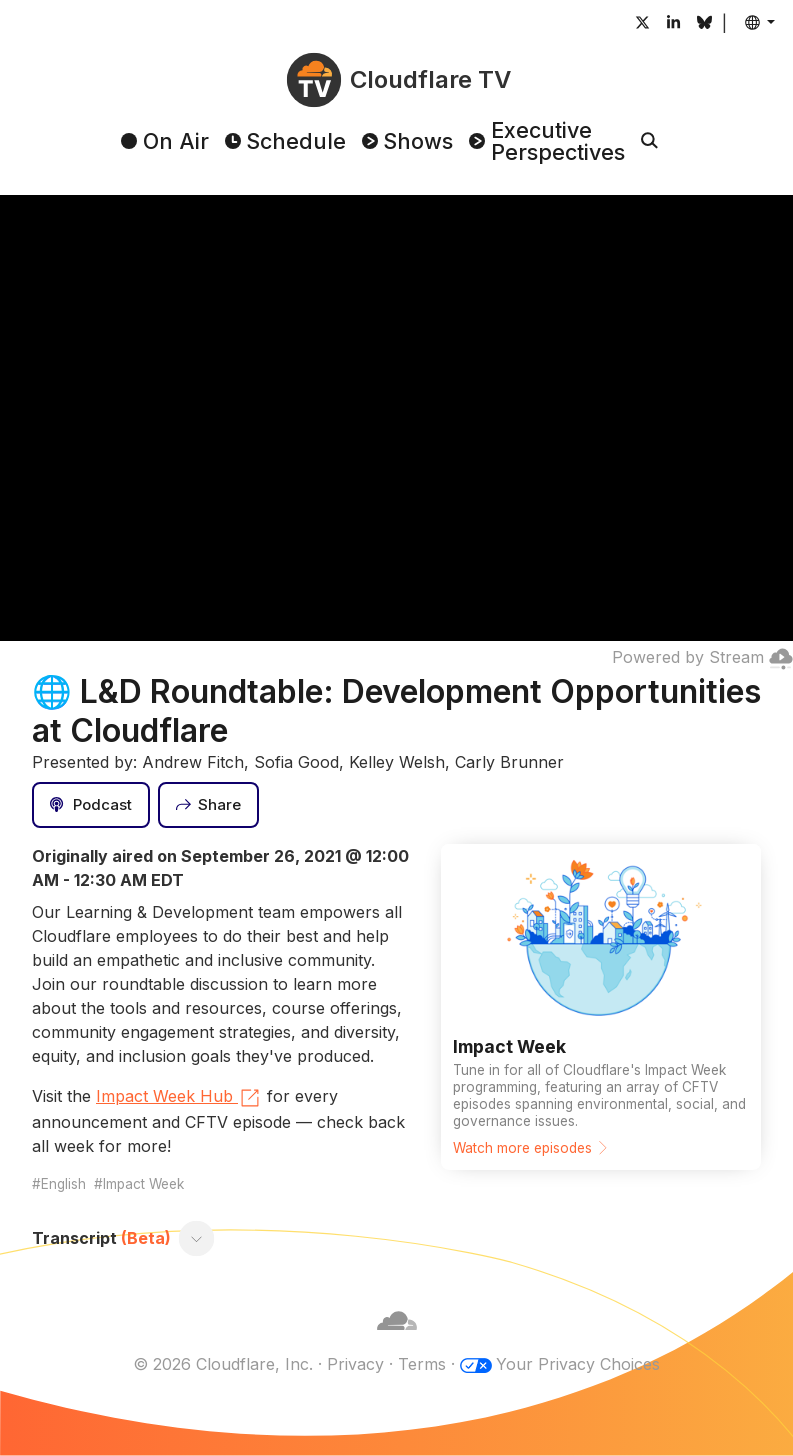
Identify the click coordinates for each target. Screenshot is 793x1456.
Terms (422, 1364)
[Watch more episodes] (601, 1007)
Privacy (355, 1364)
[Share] (209, 805)
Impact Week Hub (179, 1098)
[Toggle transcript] (197, 1238)
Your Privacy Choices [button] (578, 1364)
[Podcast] (91, 805)
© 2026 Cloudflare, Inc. (223, 1364)
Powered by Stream (702, 657)
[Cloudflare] (397, 1340)
